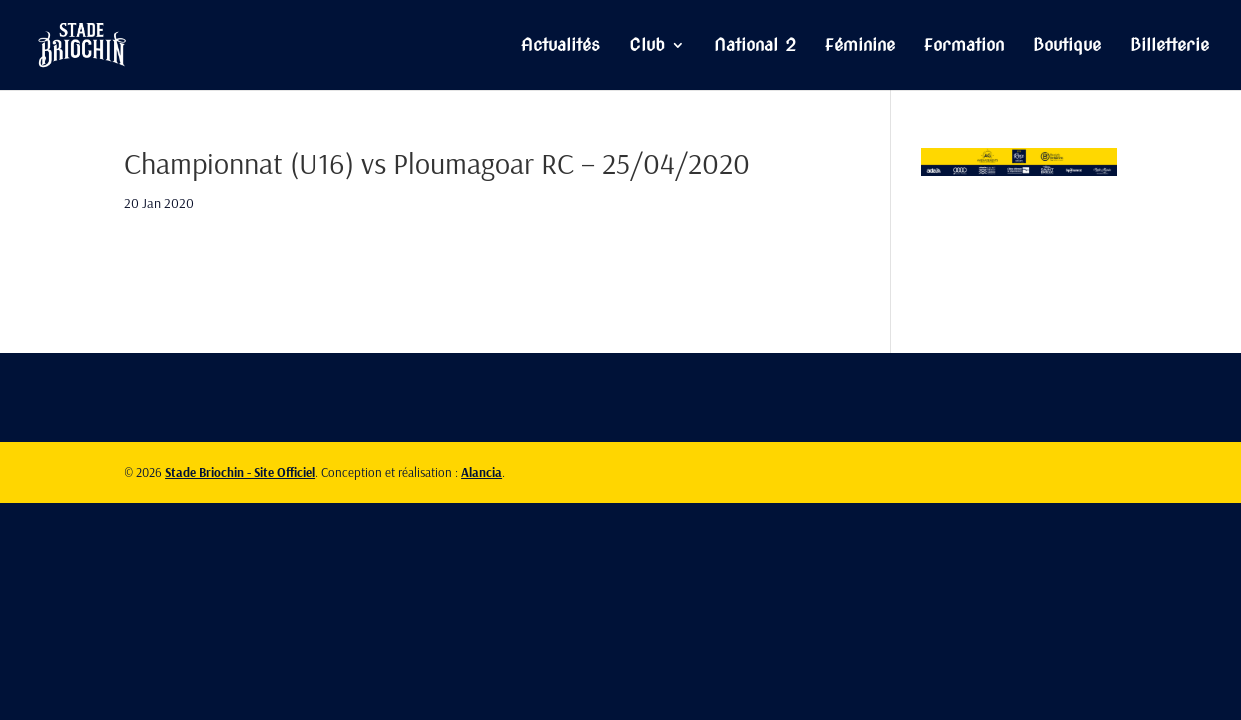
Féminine (860, 46)
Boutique (1067, 46)
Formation (964, 46)
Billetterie (1169, 46)
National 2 (755, 46)
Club (647, 46)
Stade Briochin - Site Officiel (240, 472)
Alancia (481, 472)
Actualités (560, 46)
